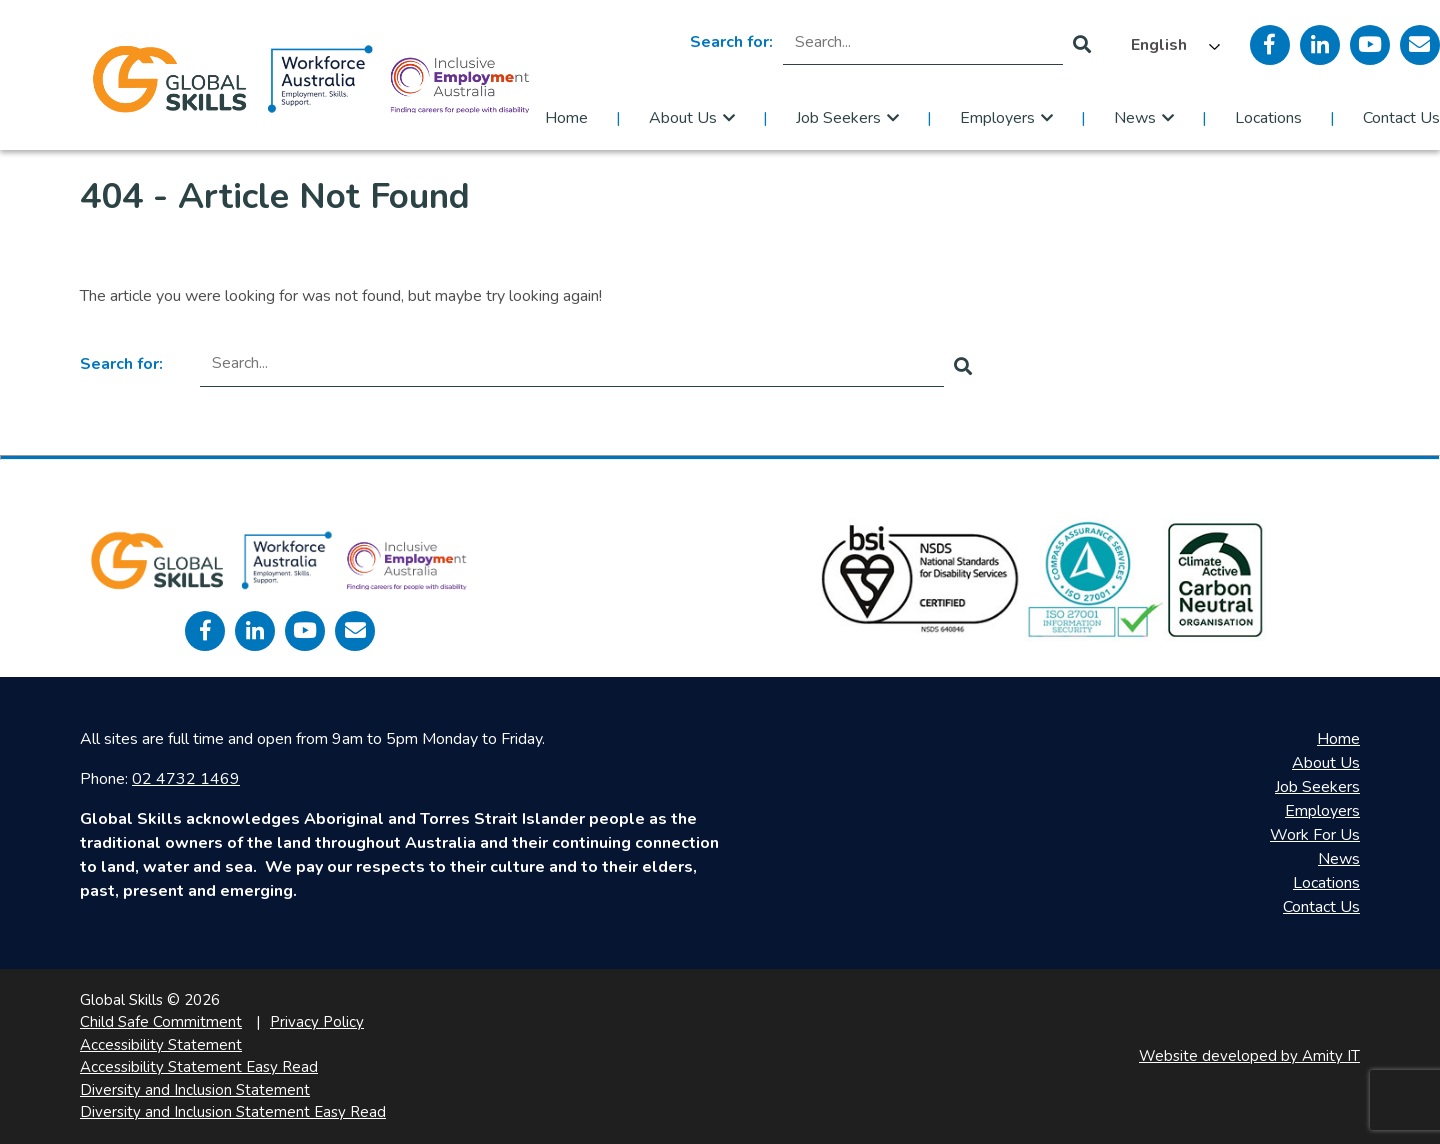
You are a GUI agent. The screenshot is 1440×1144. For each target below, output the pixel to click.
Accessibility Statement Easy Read (199, 1067)
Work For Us (1315, 835)
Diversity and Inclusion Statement (195, 1090)
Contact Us (1401, 118)
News (1135, 118)
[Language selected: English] (1170, 45)
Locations (1268, 118)
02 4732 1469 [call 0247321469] (186, 779)
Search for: (731, 42)
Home (566, 118)
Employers (997, 118)
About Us (683, 118)
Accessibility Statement (161, 1045)
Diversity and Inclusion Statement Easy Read (233, 1112)
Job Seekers (838, 118)
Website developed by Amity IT (1249, 1056)
